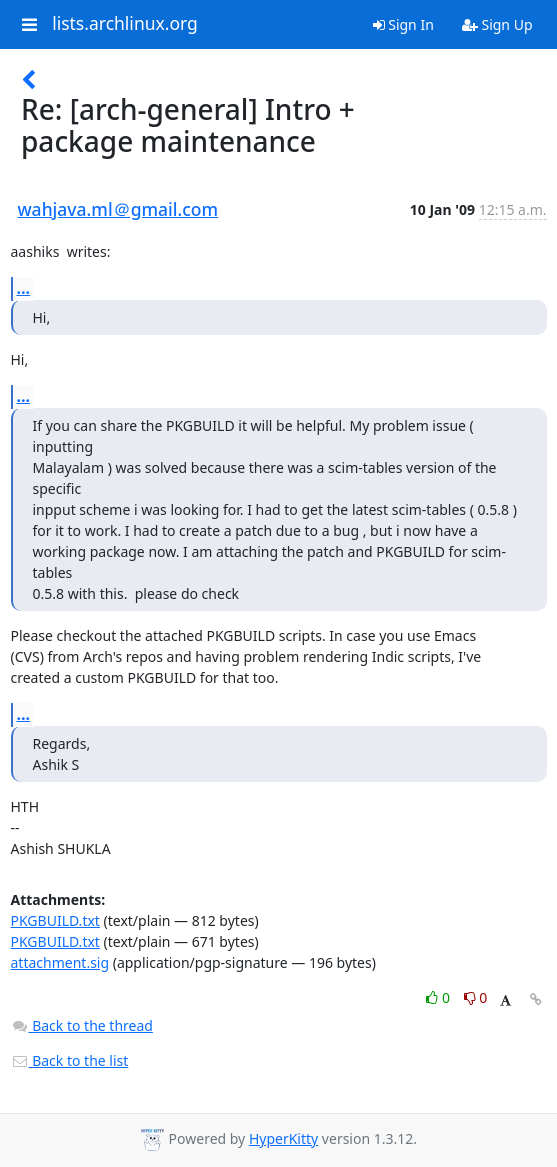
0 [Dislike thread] (476, 997)
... (24, 288)
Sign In (403, 24)
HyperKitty (283, 1138)
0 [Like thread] (439, 997)
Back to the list (70, 1060)
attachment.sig (60, 962)
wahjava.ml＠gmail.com (118, 209)
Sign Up (497, 24)
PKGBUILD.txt (55, 920)
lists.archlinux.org (125, 24)
